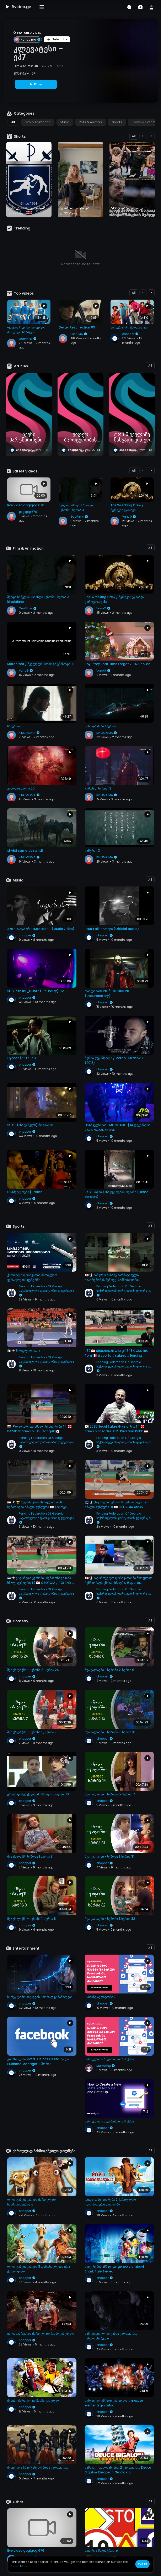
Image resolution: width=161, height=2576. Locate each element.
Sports (117, 122)
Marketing (105, 2066)
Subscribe (57, 39)
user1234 (78, 334)
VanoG (129, 516)
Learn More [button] (19, 2566)
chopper (130, 334)
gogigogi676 (28, 512)
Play (36, 84)
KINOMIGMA (29, 733)
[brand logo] (20, 7)
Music (64, 122)
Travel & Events (144, 122)
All (13, 122)
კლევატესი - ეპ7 (39, 53)
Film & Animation (37, 122)
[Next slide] (151, 292)
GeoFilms (28, 339)
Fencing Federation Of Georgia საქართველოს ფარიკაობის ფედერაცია (46, 1290)
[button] (151, 7)
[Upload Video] (140, 7)
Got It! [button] (142, 2564)
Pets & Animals (90, 122)
